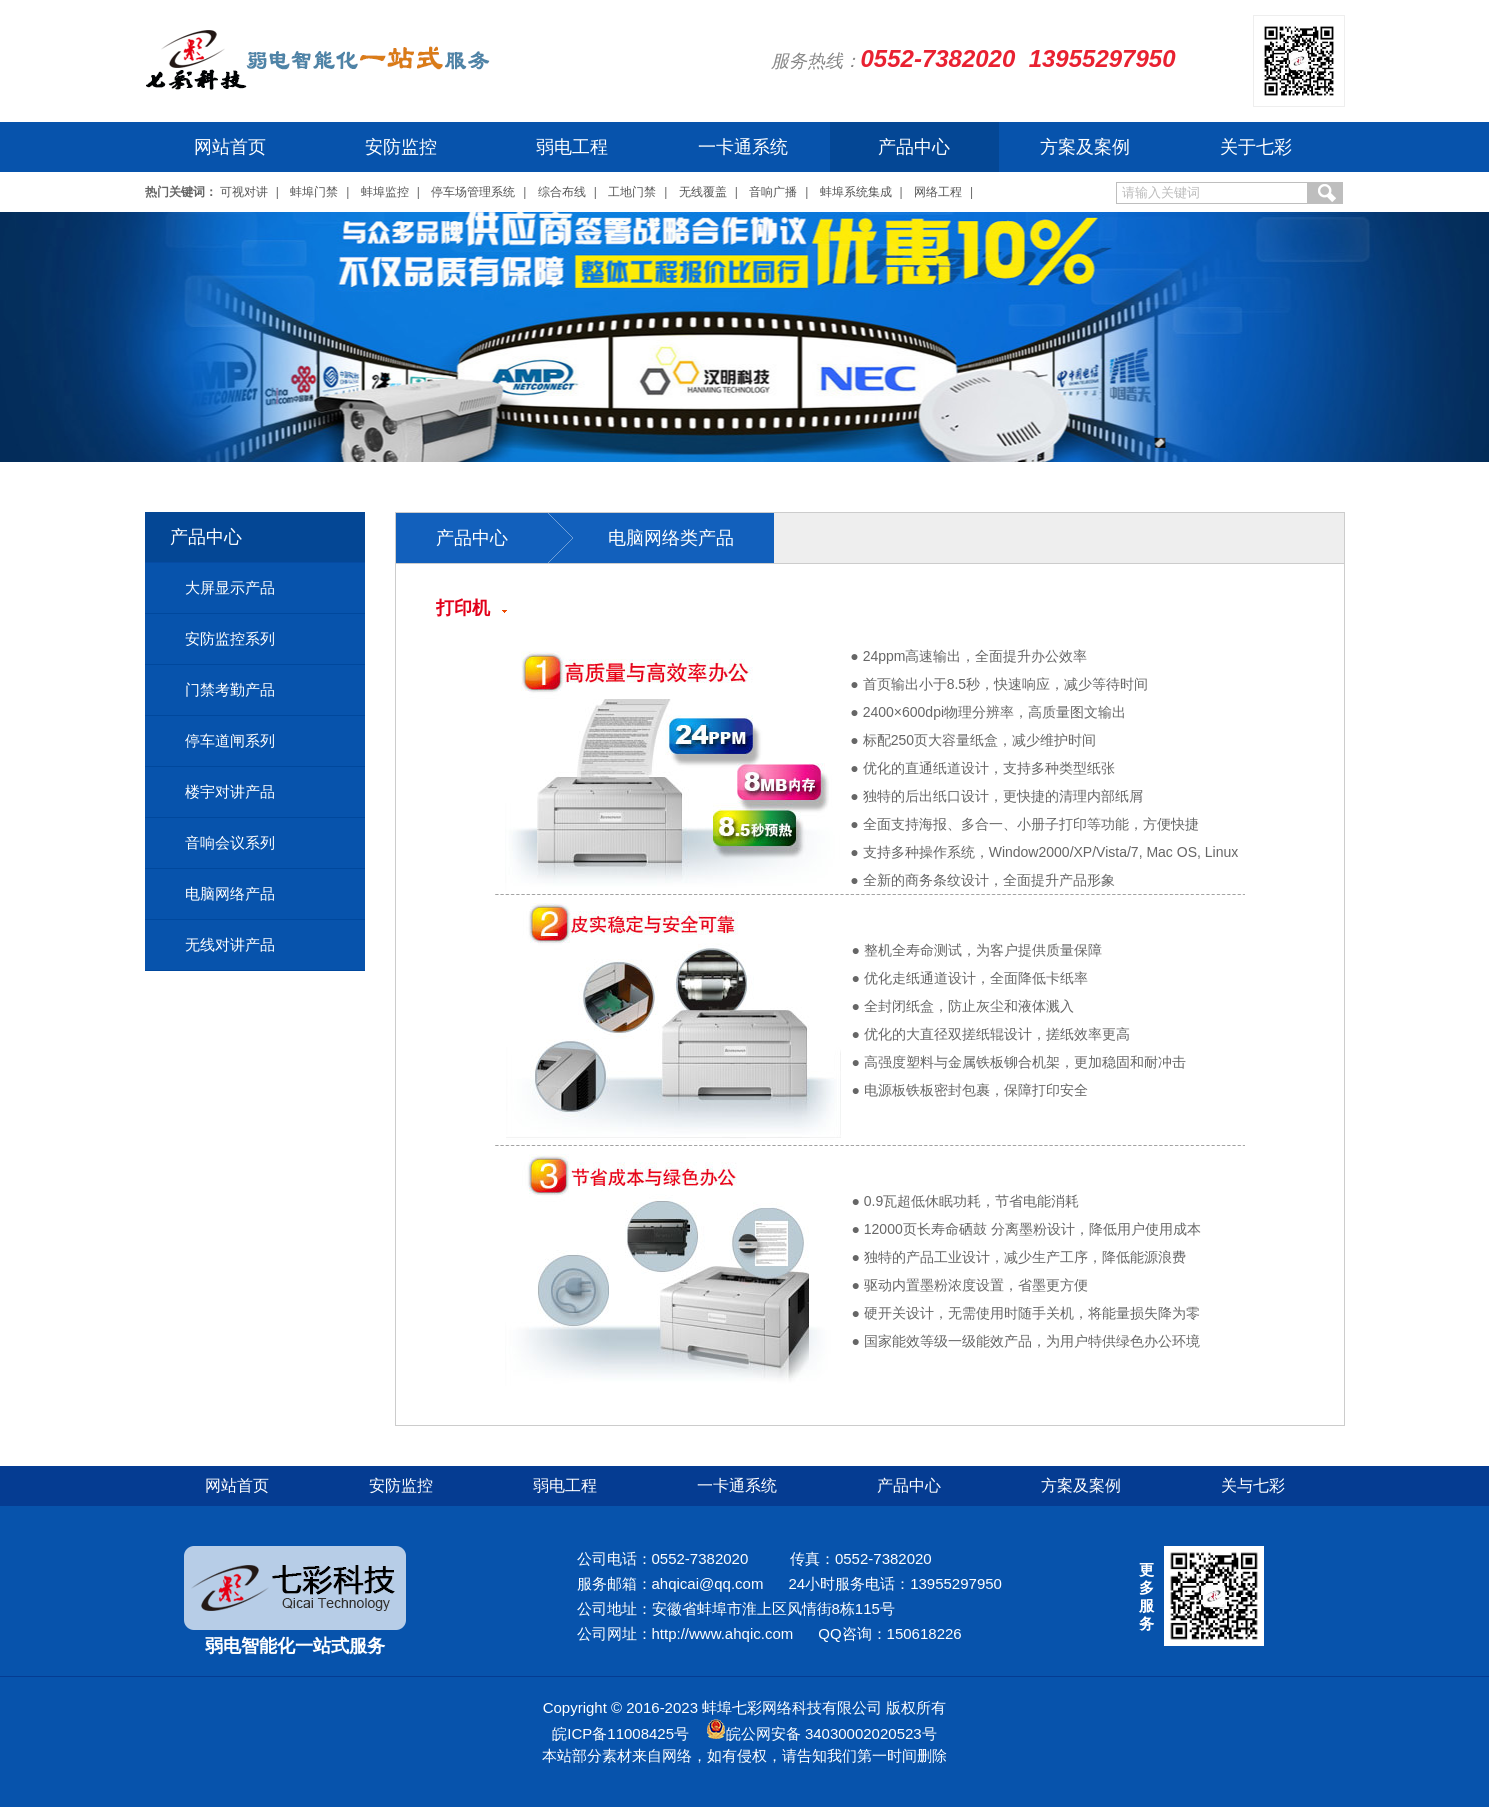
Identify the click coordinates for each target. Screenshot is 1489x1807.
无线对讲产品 (230, 944)
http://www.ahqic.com (723, 1633)
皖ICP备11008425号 (620, 1733)
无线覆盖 (703, 192)
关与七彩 (1253, 1485)
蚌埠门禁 (314, 192)
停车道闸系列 (230, 740)
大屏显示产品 (230, 587)
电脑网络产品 (230, 893)
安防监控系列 (230, 638)
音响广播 (773, 192)
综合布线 (562, 192)
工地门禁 (632, 192)
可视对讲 (244, 192)
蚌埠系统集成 (856, 192)
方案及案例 (1085, 147)
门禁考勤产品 (230, 689)
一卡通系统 (743, 147)
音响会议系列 (230, 842)
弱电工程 (572, 147)
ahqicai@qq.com (708, 1583)
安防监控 (401, 147)
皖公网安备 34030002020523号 (831, 1733)
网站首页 (230, 147)
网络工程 (938, 192)
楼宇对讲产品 (230, 791)
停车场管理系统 (473, 192)
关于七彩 (1256, 147)
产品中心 (914, 147)
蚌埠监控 (385, 192)
